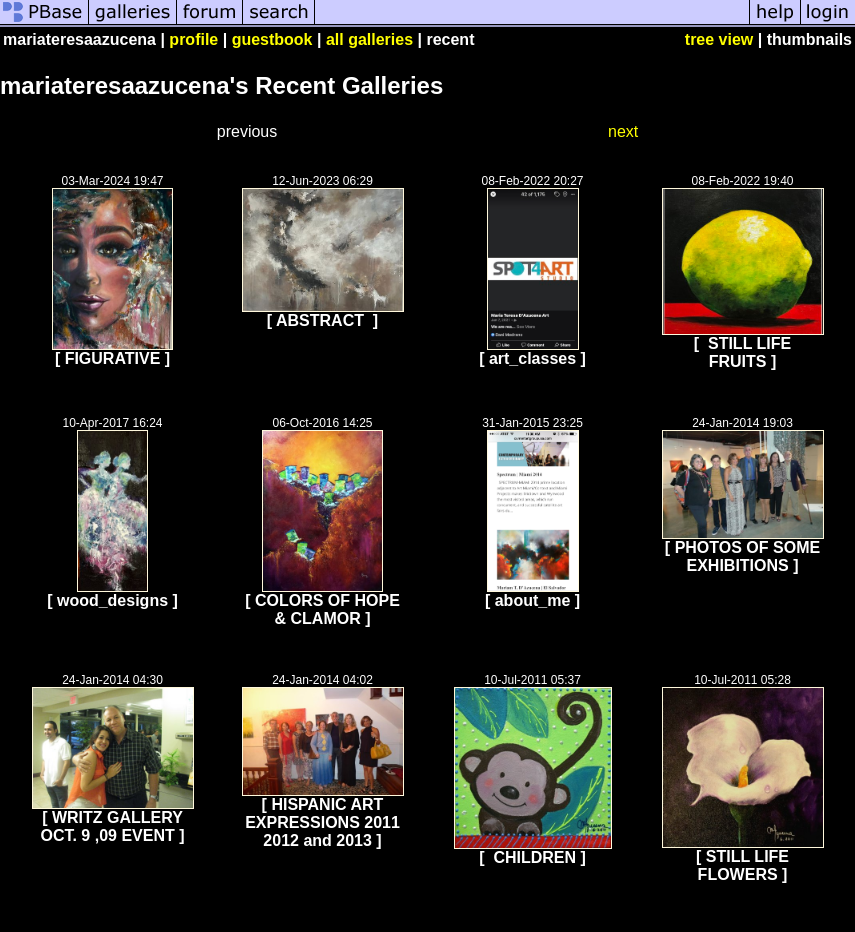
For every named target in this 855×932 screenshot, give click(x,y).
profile (193, 39)
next (623, 131)
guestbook (272, 39)
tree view (719, 39)
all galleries (369, 39)
